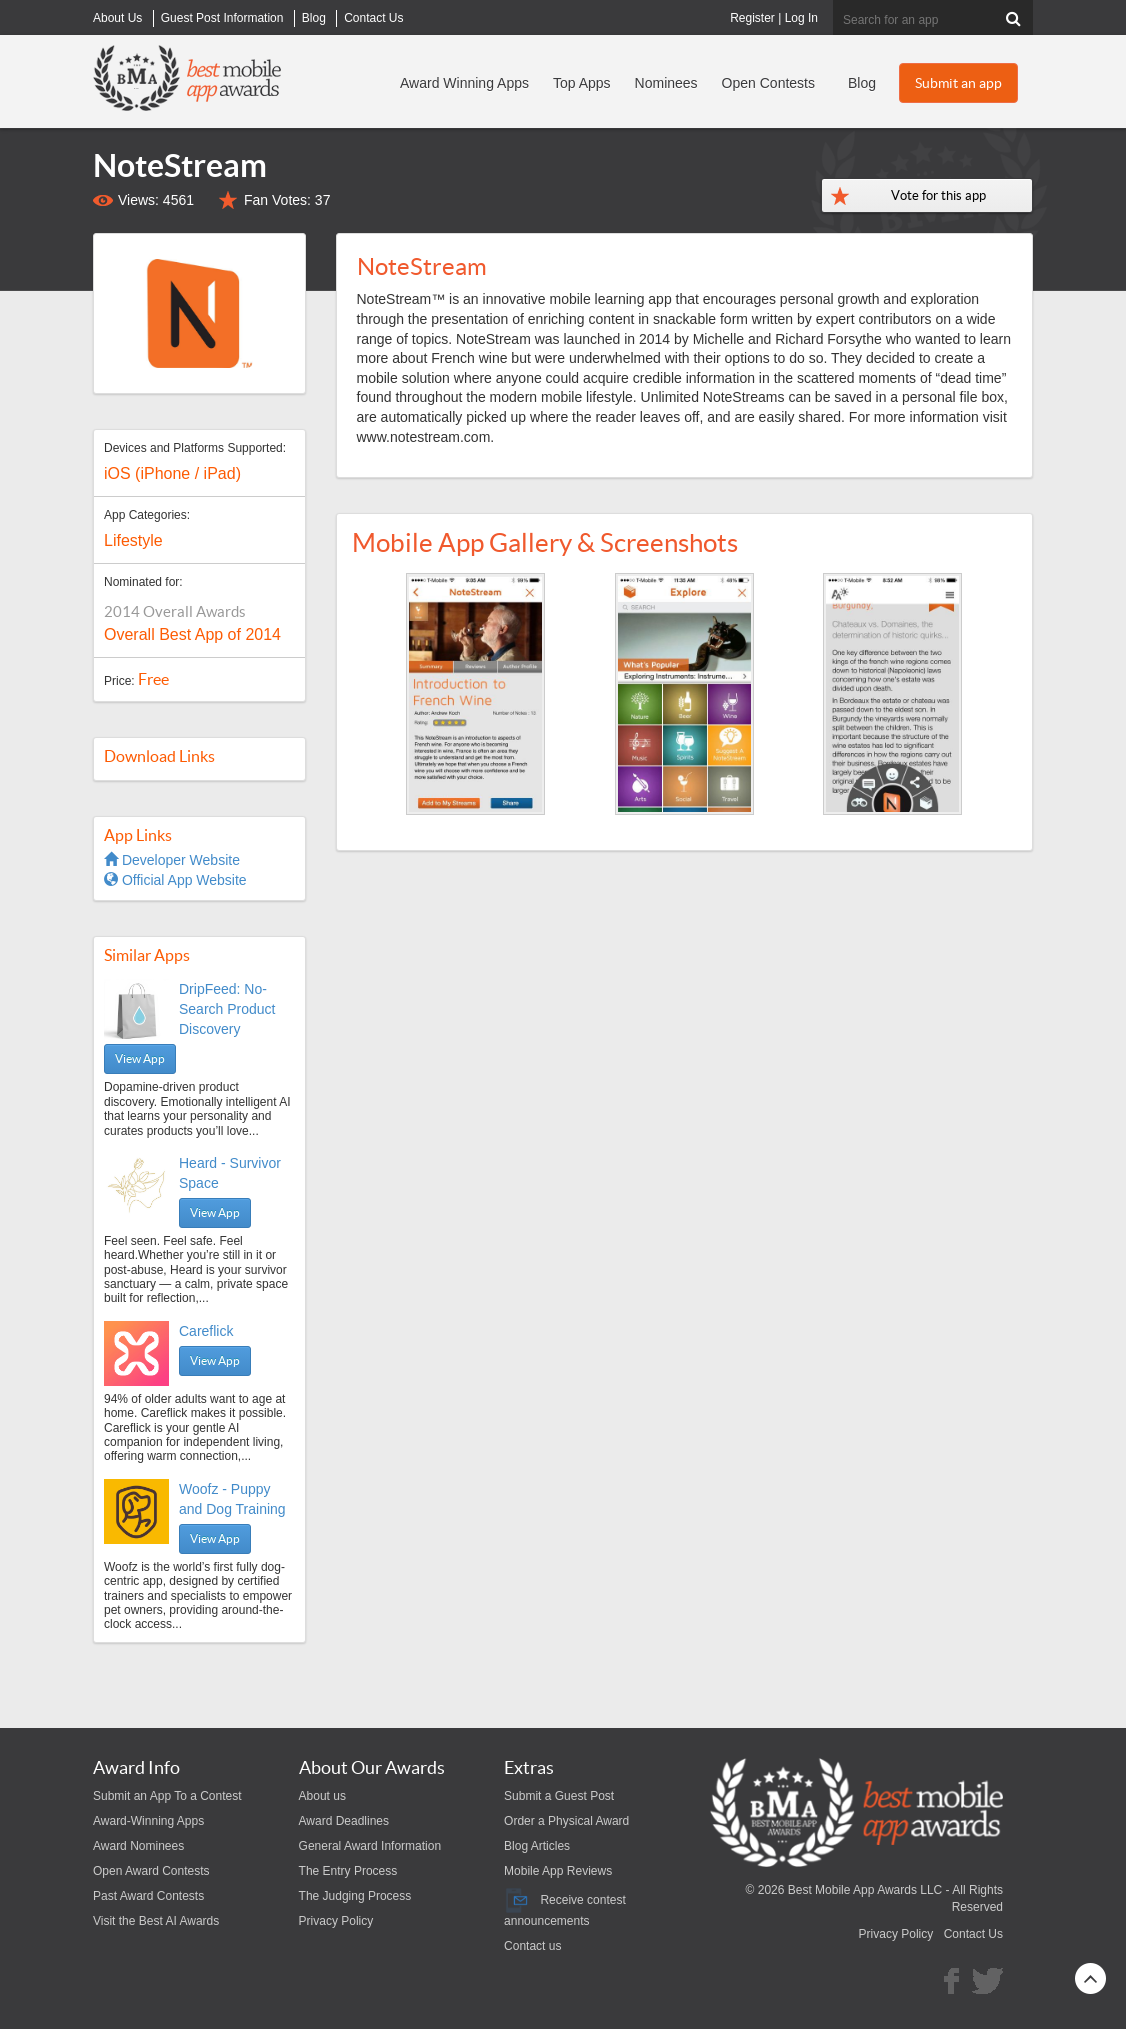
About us (322, 1796)
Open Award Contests (151, 1871)
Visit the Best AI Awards (156, 1921)
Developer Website (172, 860)
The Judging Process (355, 1896)
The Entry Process (348, 1871)
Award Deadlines (344, 1821)
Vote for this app (938, 195)
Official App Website (175, 880)
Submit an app (958, 83)
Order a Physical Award (566, 1821)
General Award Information (370, 1846)
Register (752, 18)
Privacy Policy (336, 1921)
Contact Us (973, 1934)
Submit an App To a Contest (167, 1796)
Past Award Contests (148, 1896)
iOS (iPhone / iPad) (172, 473)
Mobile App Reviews (558, 1871)
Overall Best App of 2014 (192, 634)
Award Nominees (138, 1846)
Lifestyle (133, 540)
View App (140, 1058)
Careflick (206, 1331)
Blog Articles (537, 1846)
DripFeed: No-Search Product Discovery (227, 1009)
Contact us (532, 1946)
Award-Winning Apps (148, 1821)
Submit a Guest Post (559, 1796)
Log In (801, 18)
